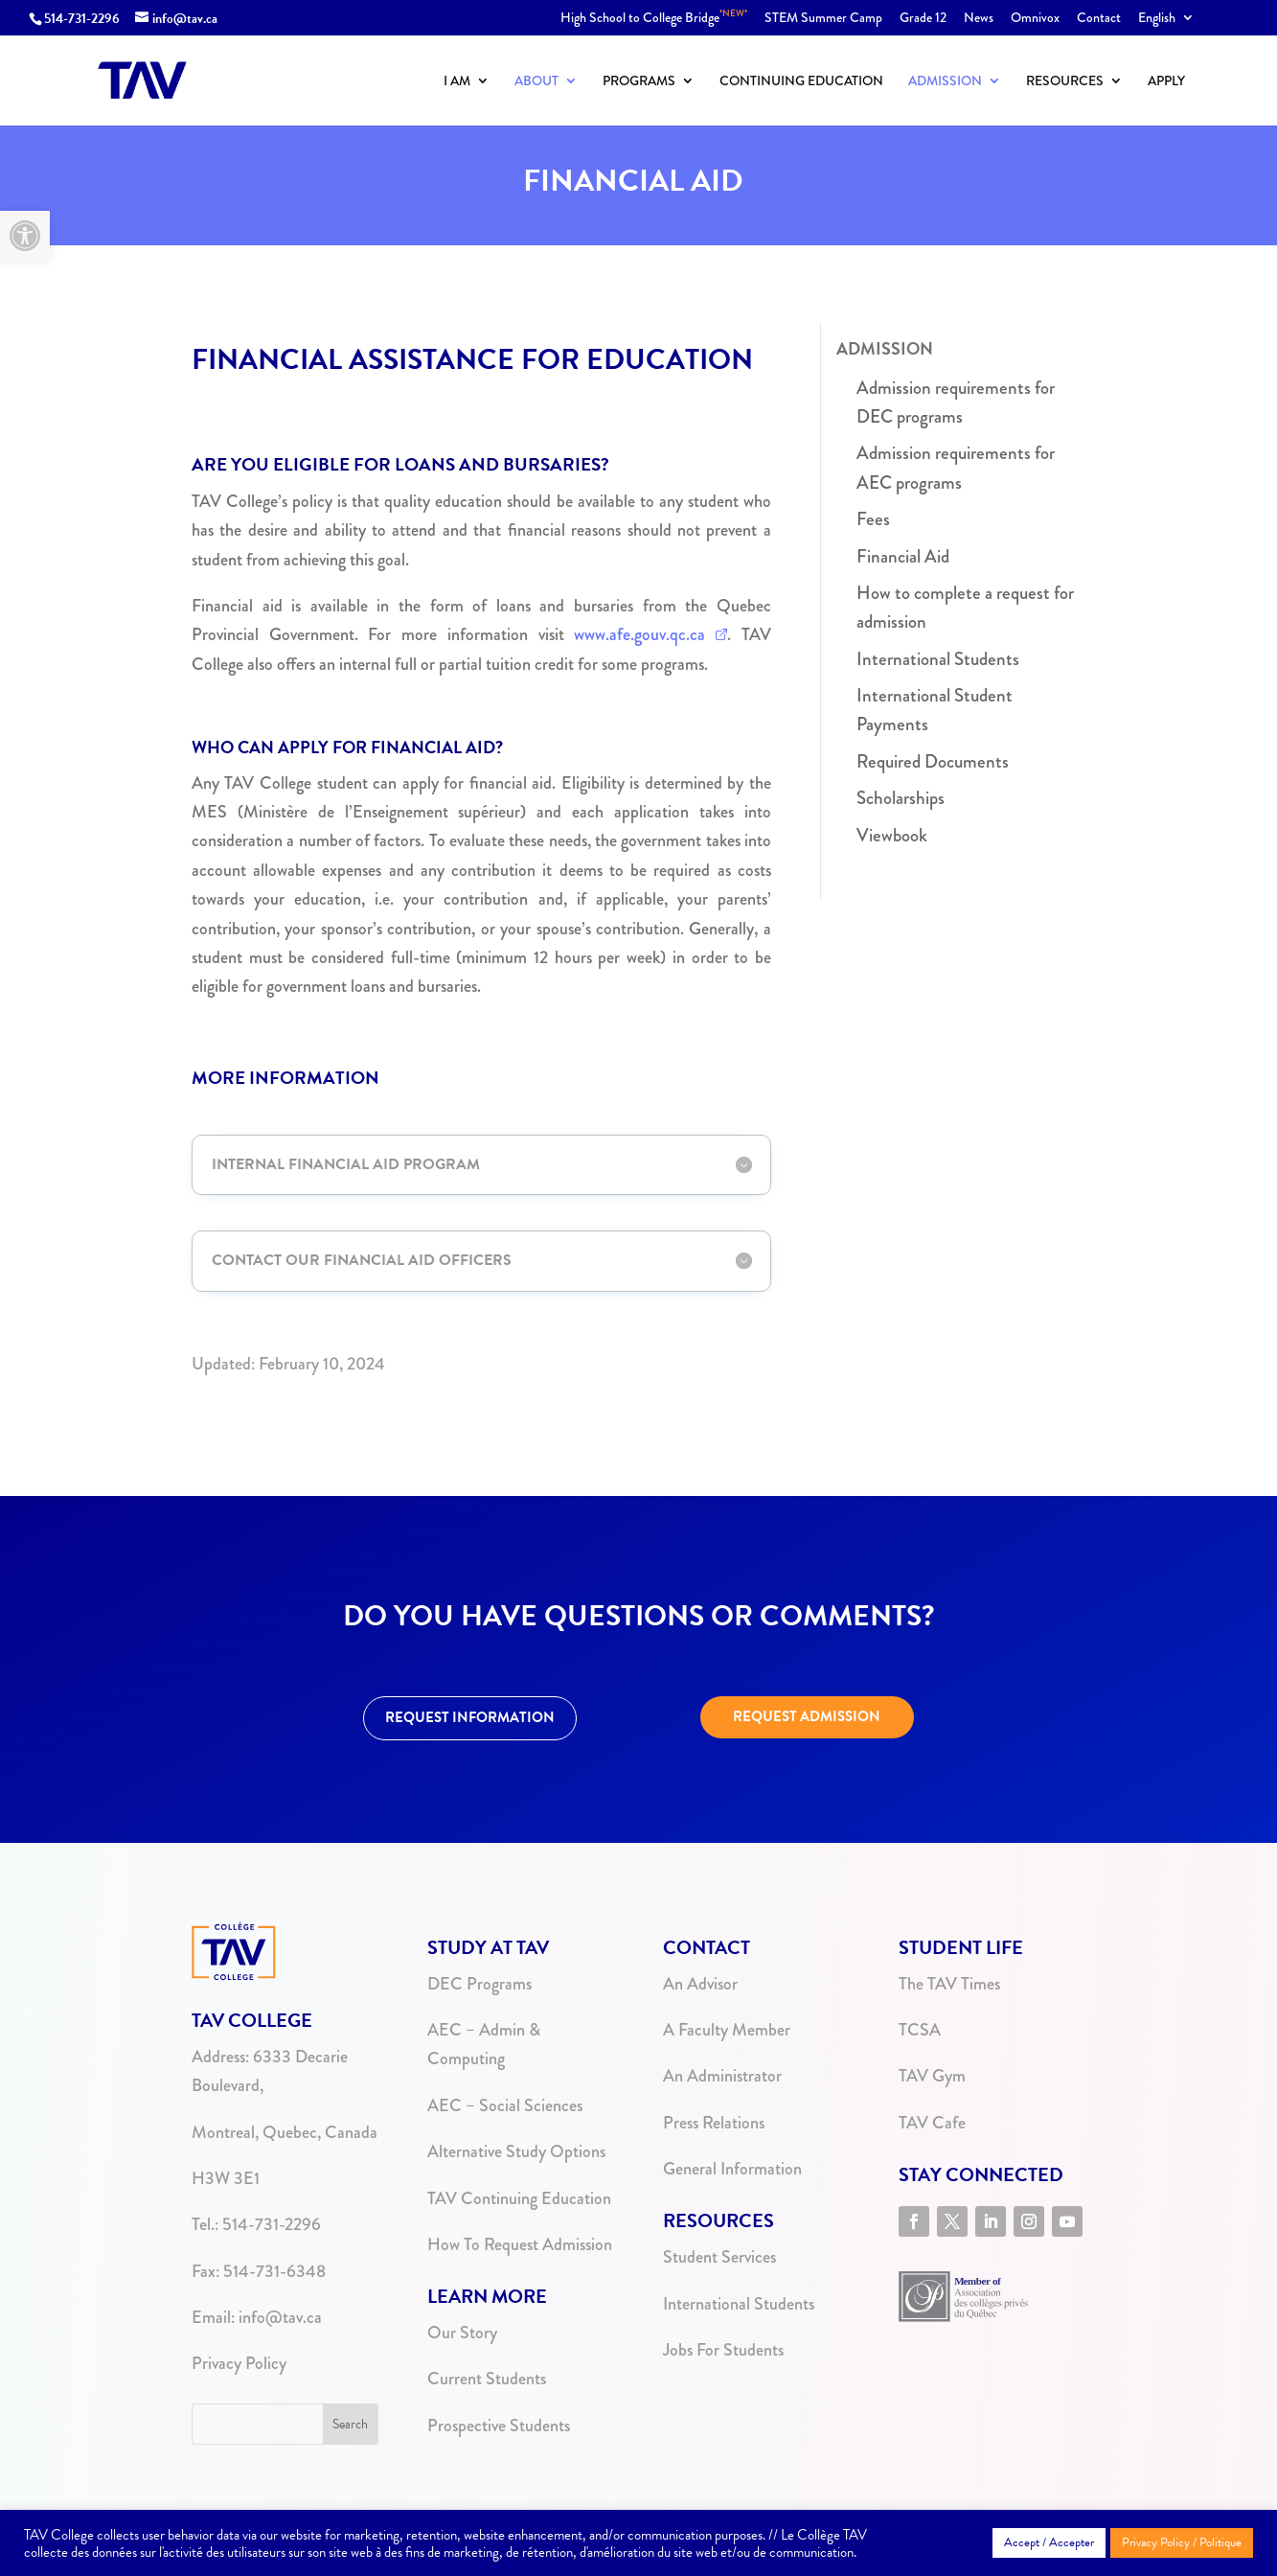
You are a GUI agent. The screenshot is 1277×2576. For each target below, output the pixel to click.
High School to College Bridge (653, 19)
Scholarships (900, 798)
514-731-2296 (82, 19)
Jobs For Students (723, 2349)
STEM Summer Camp (823, 19)
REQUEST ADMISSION (806, 1716)
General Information (732, 2168)
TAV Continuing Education (519, 2198)
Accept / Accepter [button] (1049, 2542)
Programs (639, 82)
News (978, 19)
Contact (1099, 19)
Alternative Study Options (516, 2151)
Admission (945, 82)
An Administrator (722, 2075)
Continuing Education (801, 82)
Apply (1166, 82)
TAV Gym (932, 2075)
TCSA (920, 2029)
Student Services (719, 2256)
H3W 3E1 (226, 2178)
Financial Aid (902, 556)
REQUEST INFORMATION (470, 1717)
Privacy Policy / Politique (1182, 2542)
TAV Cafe (932, 2122)
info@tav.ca (280, 2317)
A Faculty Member (726, 2029)
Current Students (486, 2378)
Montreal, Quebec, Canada (284, 2132)
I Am (457, 82)
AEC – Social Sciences (504, 2105)
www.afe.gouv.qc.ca (639, 634)
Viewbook (891, 835)
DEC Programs (479, 1983)
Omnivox (1035, 19)
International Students (937, 659)
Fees (873, 519)
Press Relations (713, 2122)
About (536, 82)
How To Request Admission (519, 2244)
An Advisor (700, 1983)
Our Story (462, 2332)
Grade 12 (923, 19)
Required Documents (932, 761)
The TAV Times (949, 1983)
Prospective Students (498, 2425)
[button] (25, 236)
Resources (1065, 82)
